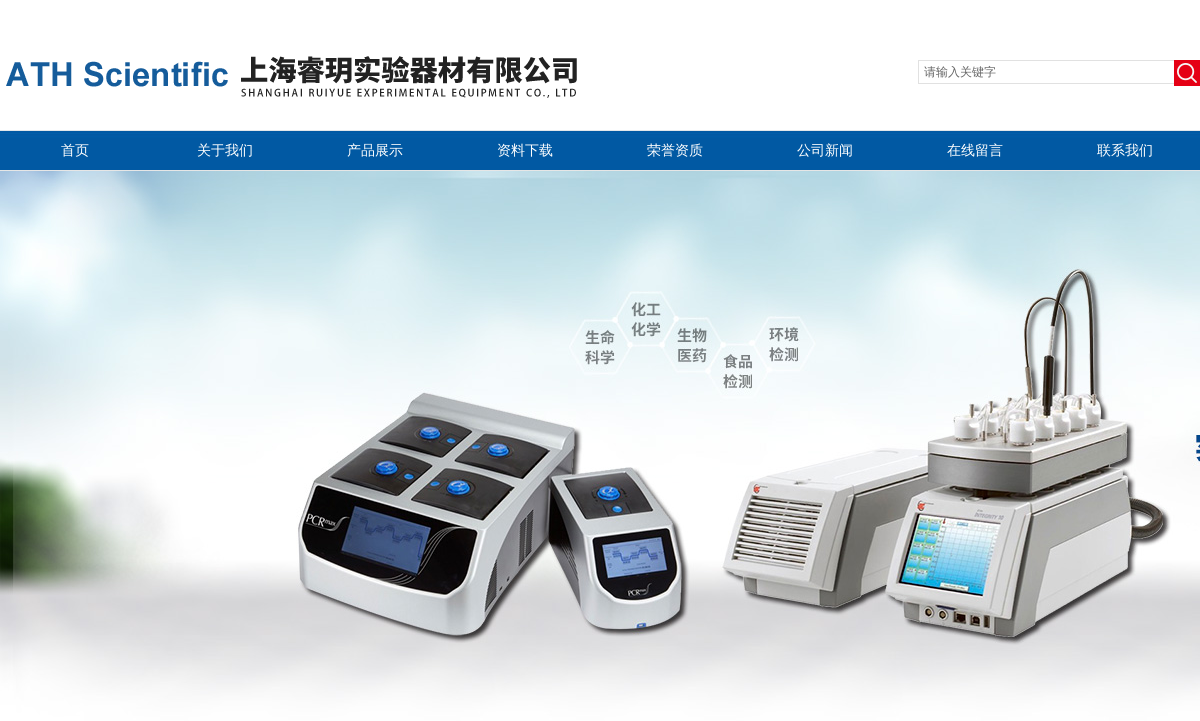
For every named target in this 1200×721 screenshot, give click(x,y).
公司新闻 (825, 150)
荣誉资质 (675, 150)
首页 (75, 150)
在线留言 (975, 150)
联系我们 (1125, 150)
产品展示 (375, 150)
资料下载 (525, 150)
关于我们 (225, 150)
